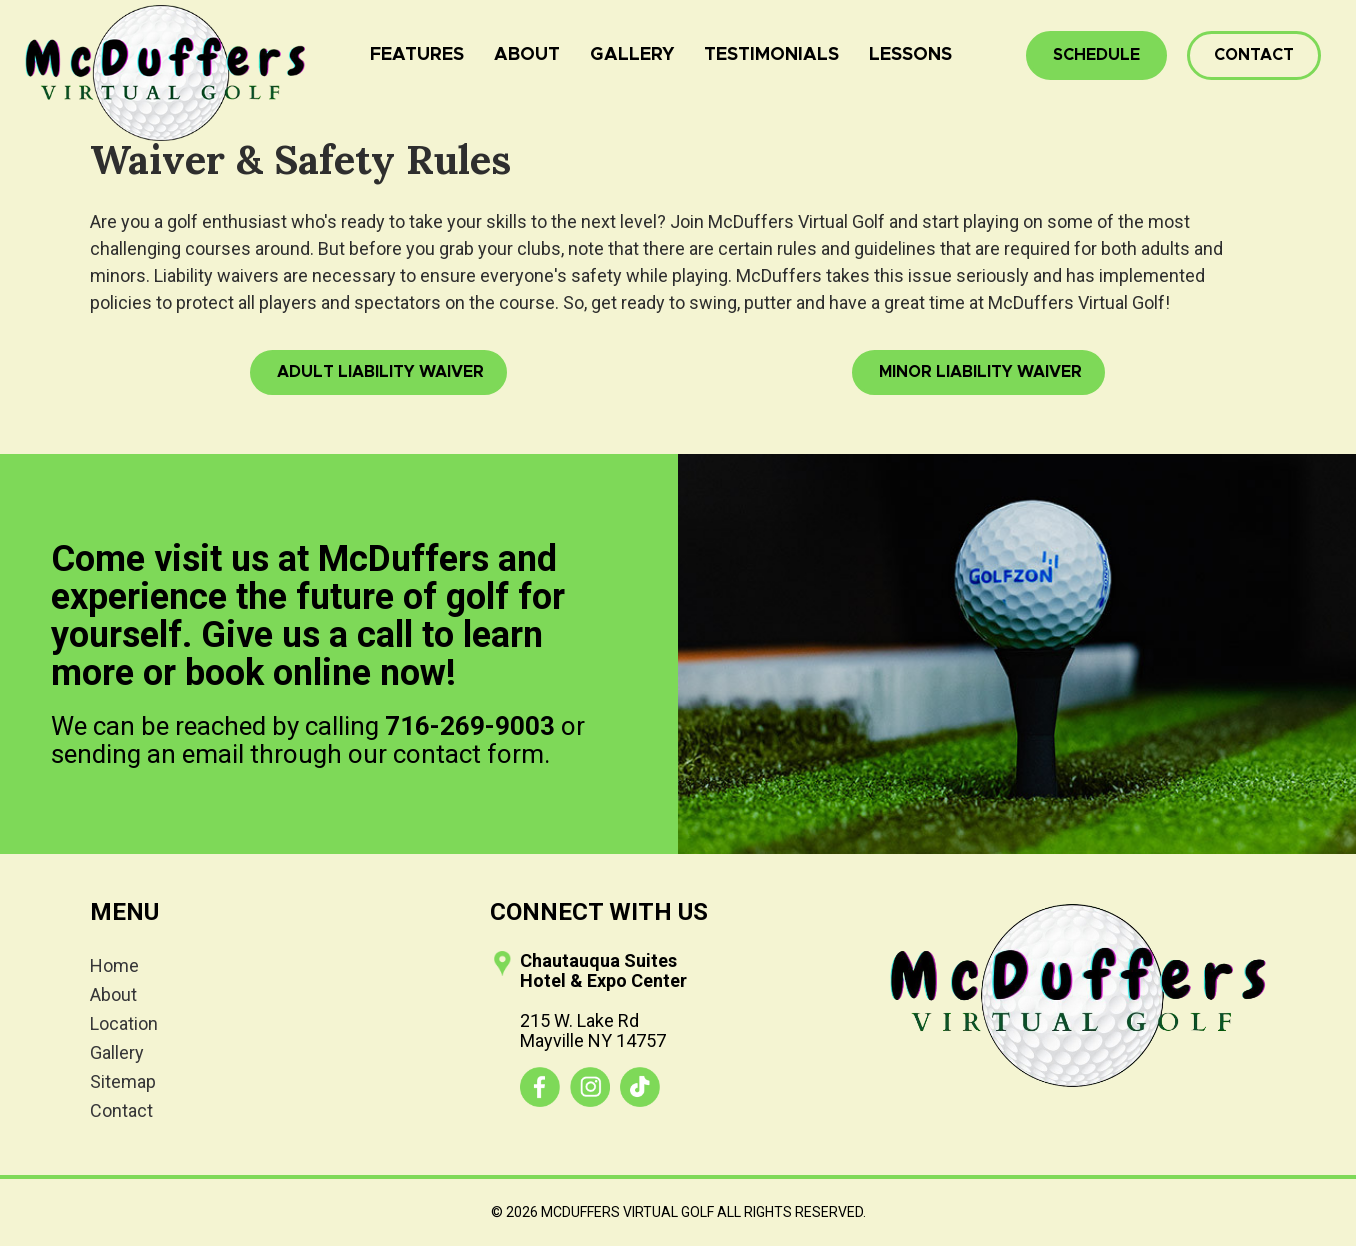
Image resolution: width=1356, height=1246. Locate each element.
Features (417, 55)
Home (114, 965)
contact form (468, 754)
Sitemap (123, 1081)
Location (124, 1023)
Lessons (910, 55)
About (527, 55)
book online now (315, 673)
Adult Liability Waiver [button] (378, 372)
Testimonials (771, 55)
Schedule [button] (1096, 55)
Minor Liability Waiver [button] (978, 372)
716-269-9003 (470, 726)
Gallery (632, 55)
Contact (1254, 55)
